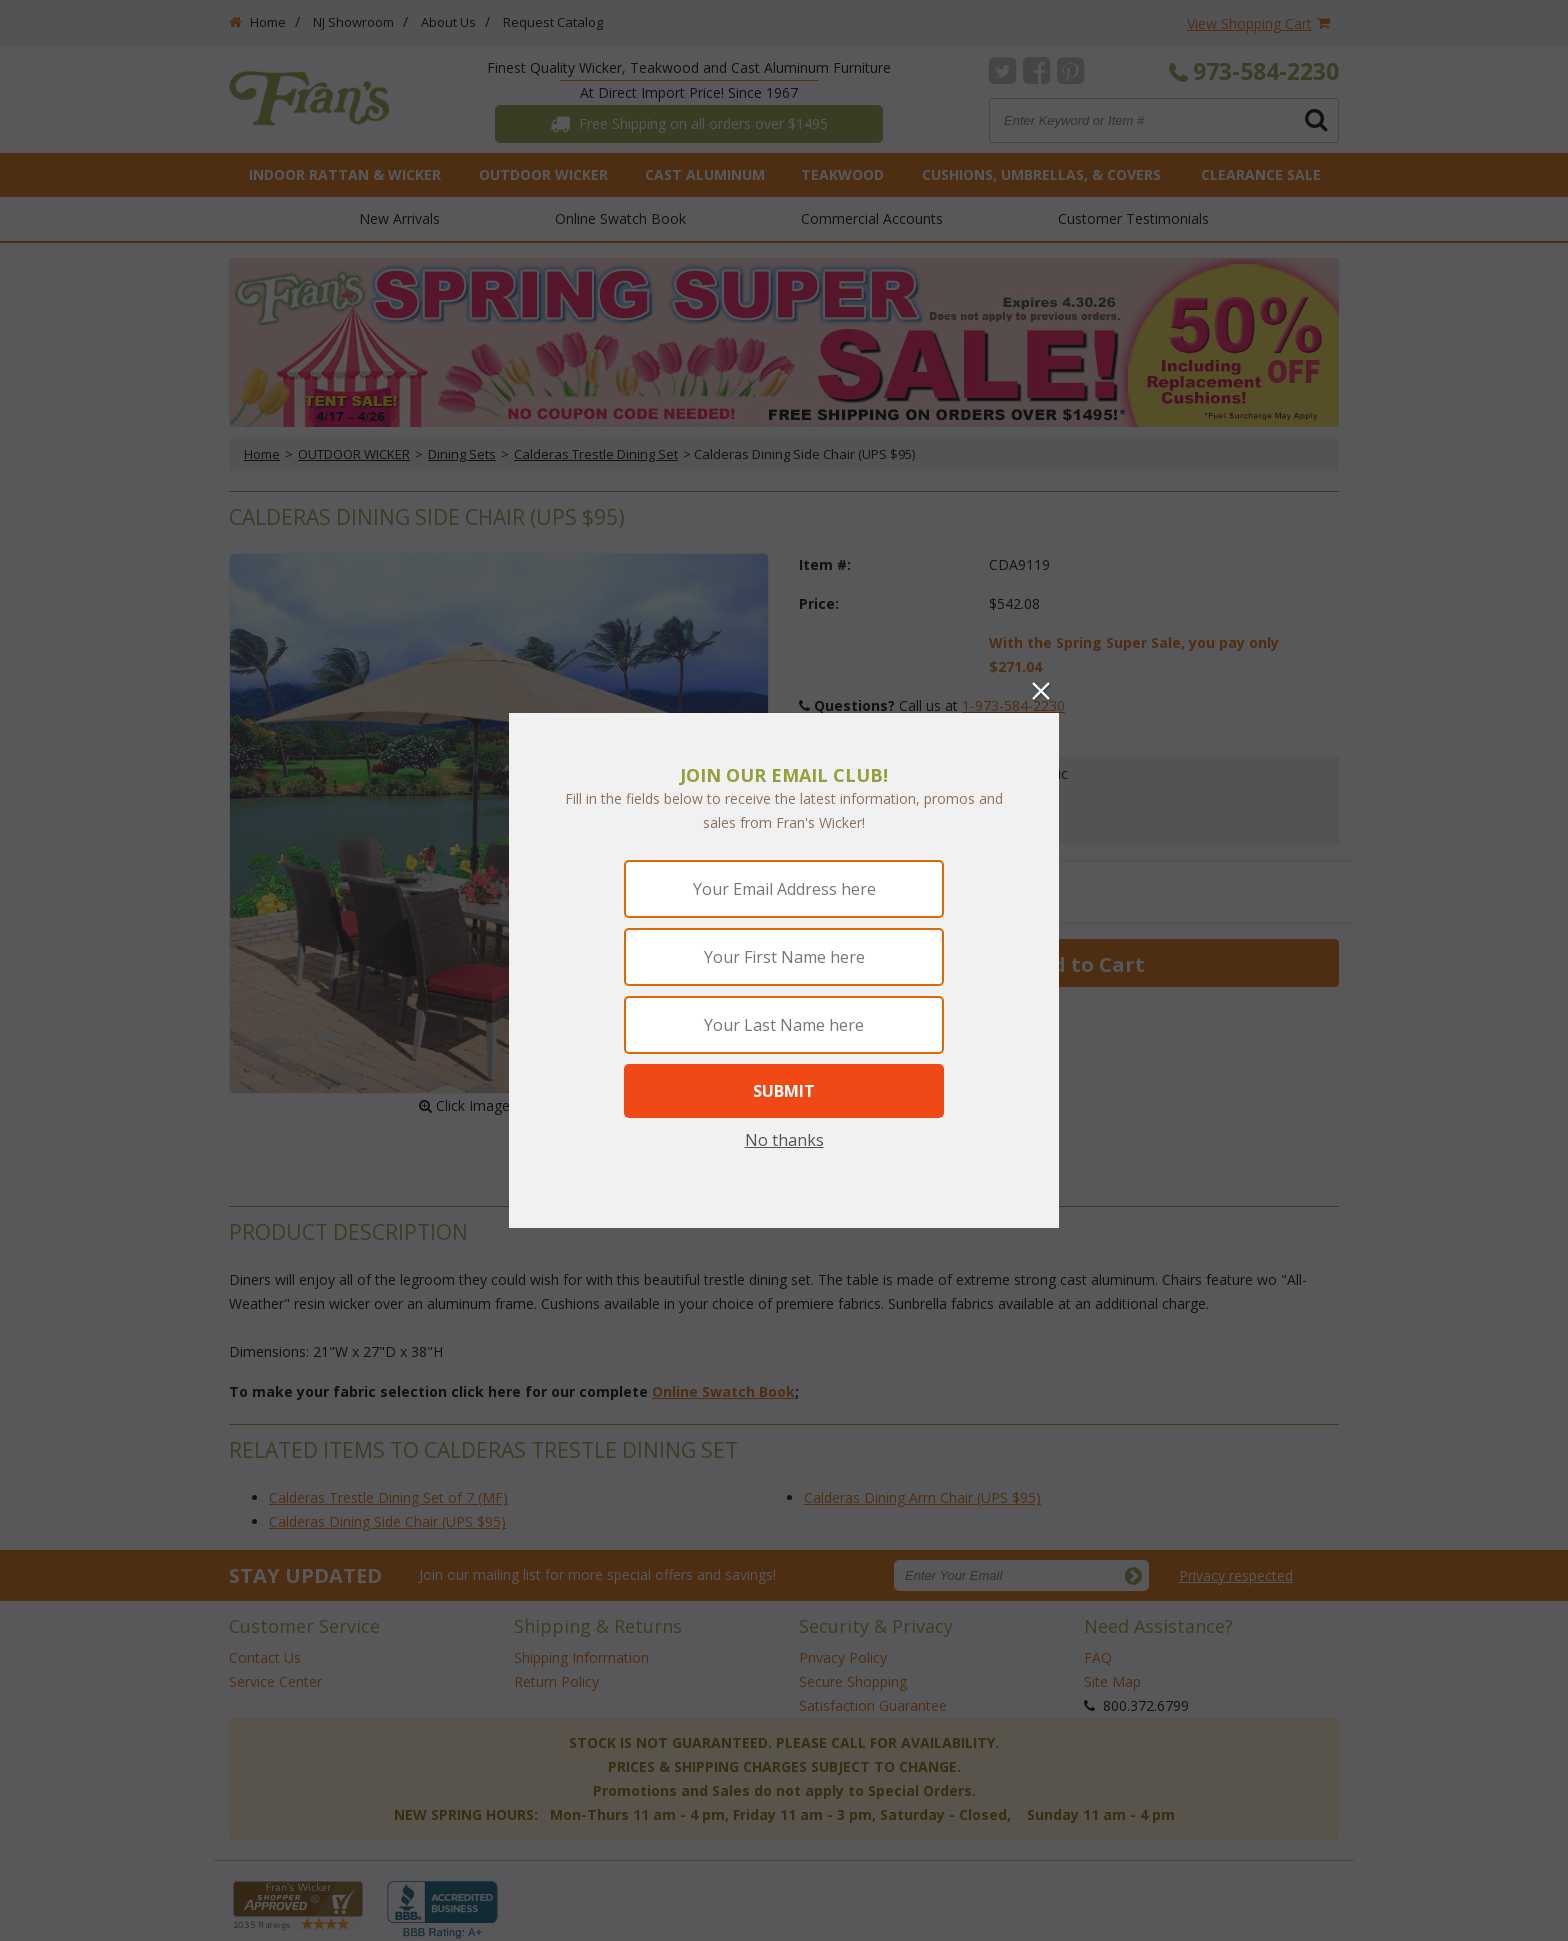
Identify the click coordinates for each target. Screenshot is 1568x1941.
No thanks (784, 1140)
